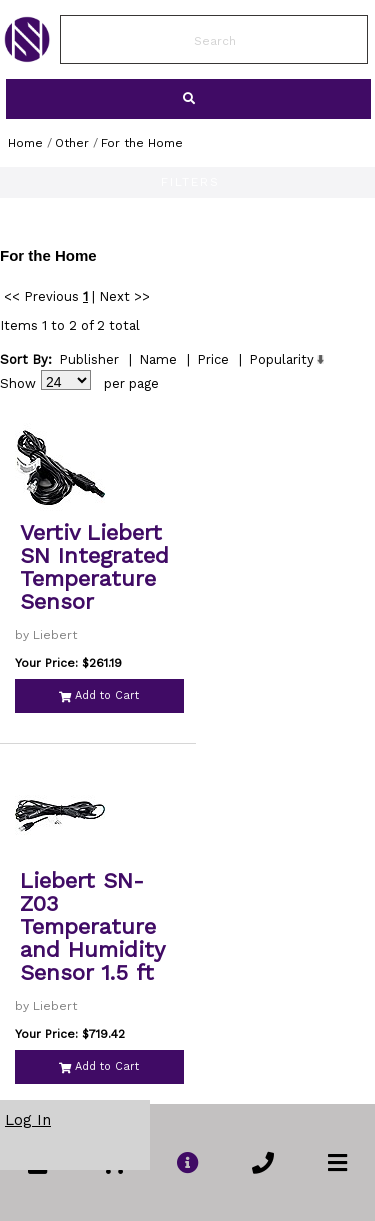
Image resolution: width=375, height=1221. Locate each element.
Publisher (89, 359)
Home (25, 143)
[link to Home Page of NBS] (27, 57)
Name (158, 359)
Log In (28, 1120)
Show (18, 383)
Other (72, 143)
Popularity (281, 359)
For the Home (142, 143)
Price (213, 359)
